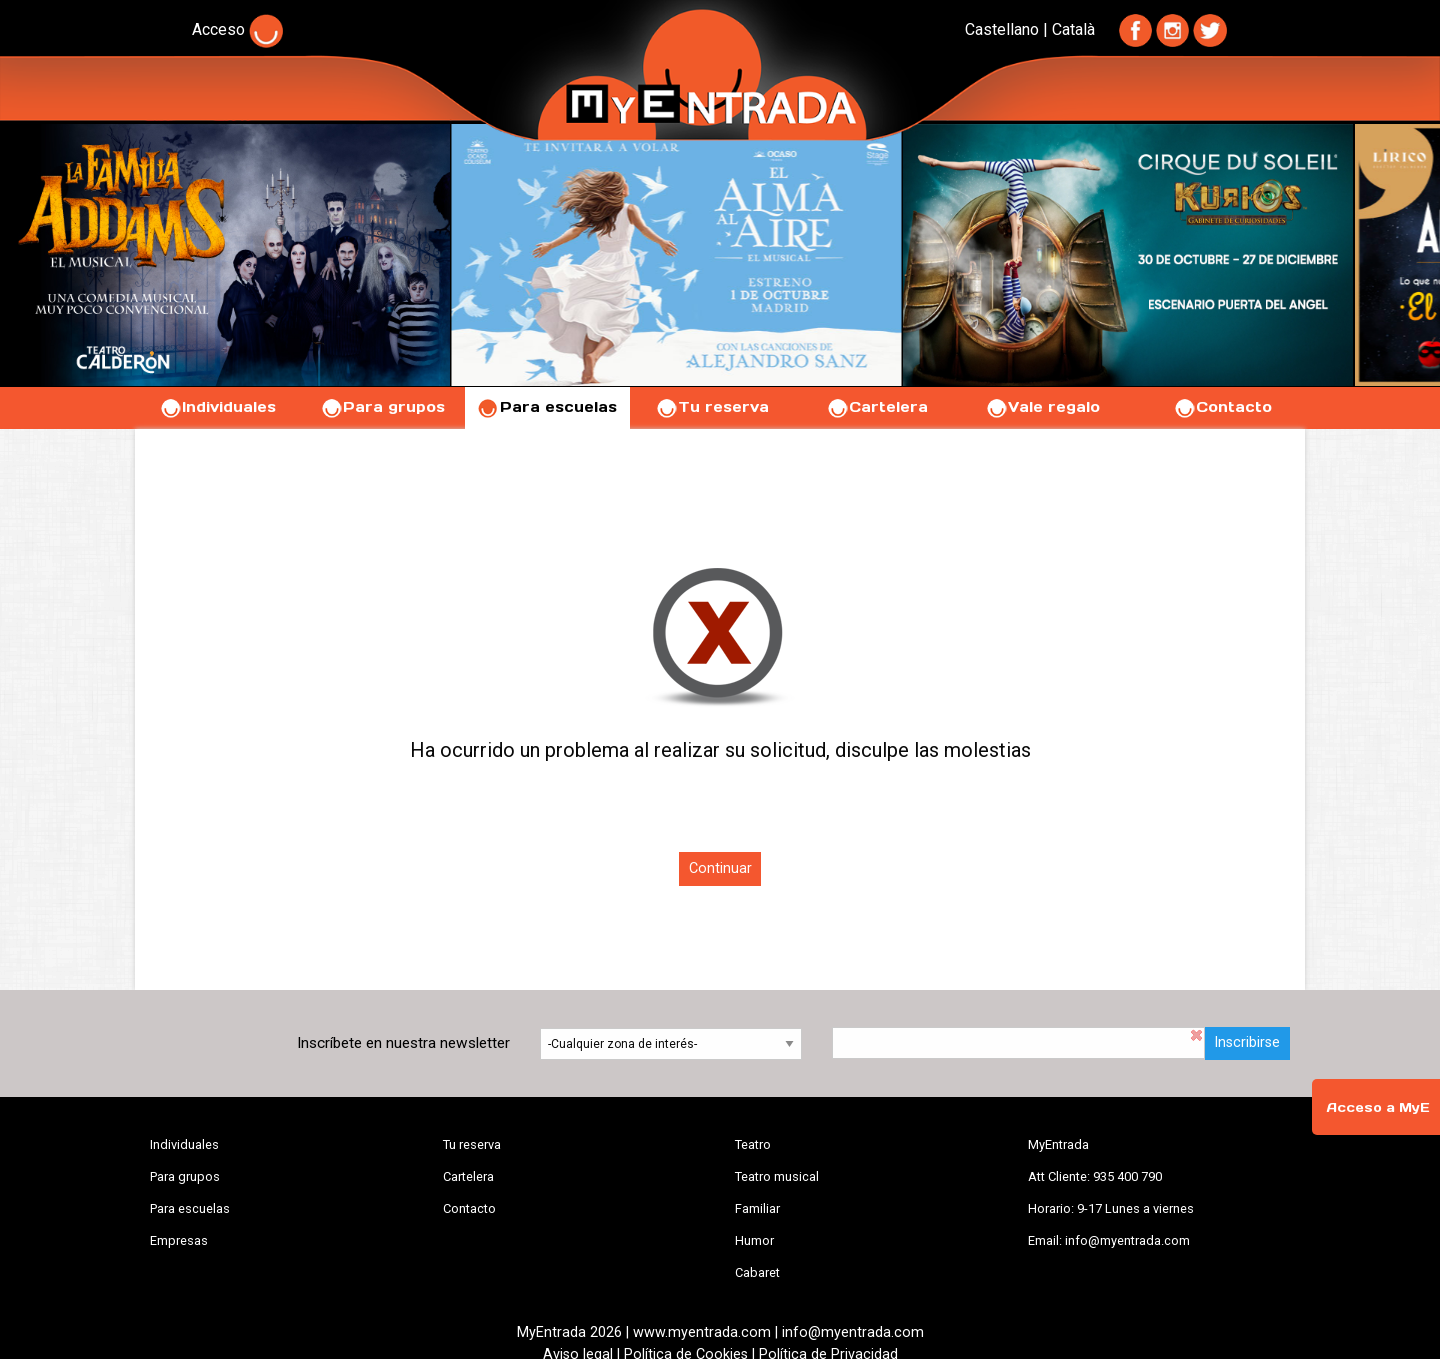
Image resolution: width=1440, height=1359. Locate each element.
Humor (754, 1240)
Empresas (179, 1240)
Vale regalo (1042, 407)
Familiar (757, 1208)
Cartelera (877, 407)
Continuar (720, 868)
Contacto (1222, 407)
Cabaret (757, 1272)
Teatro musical (777, 1176)
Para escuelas (547, 407)
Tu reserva (712, 407)
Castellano (1002, 29)
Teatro (753, 1144)
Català (1073, 29)
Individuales (217, 407)
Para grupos (382, 407)
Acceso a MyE (1378, 1107)
